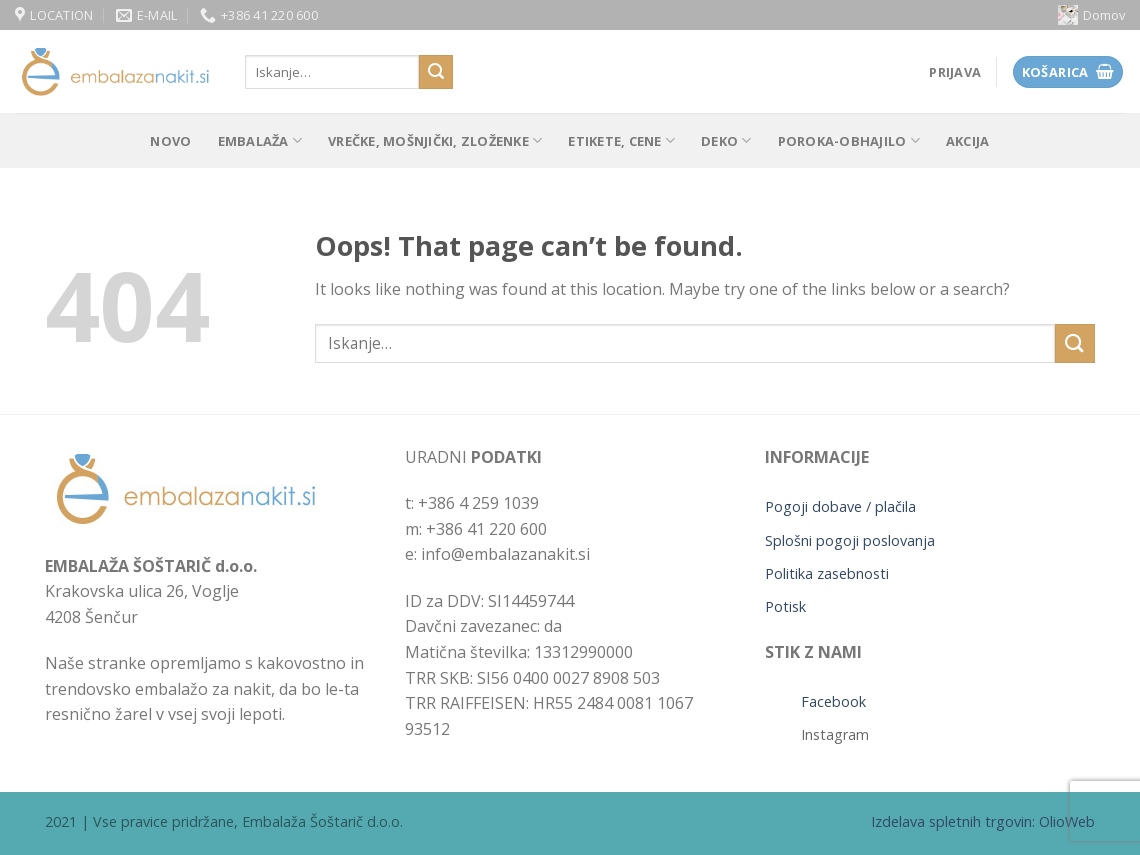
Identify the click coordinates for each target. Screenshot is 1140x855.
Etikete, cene (621, 140)
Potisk (785, 606)
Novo (170, 141)
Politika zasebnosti (827, 573)
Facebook (833, 701)
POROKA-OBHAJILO (849, 140)
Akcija (968, 141)
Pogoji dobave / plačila (840, 506)
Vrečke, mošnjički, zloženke (435, 140)
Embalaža (260, 140)
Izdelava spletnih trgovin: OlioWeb (983, 821)
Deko (726, 140)
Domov (1091, 15)
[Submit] (436, 72)
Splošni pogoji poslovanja (850, 540)
